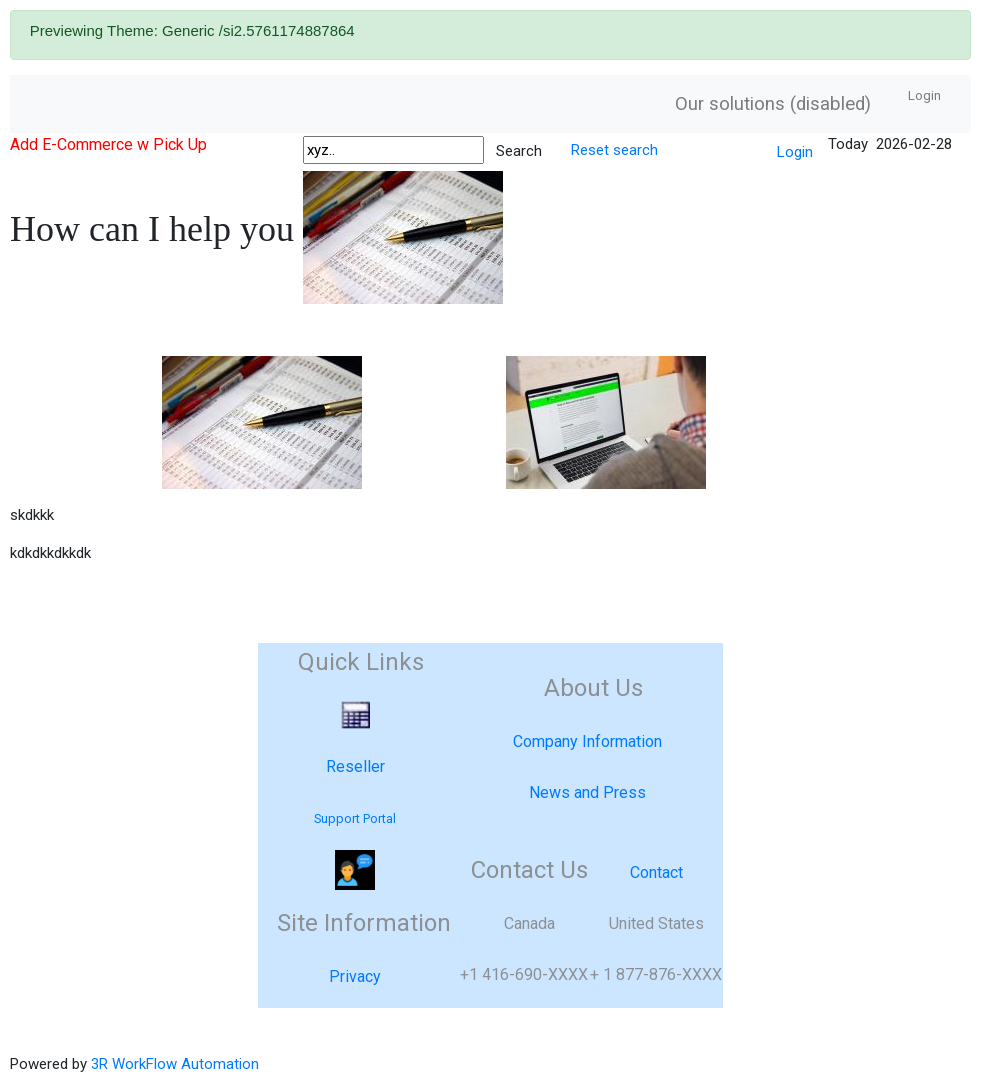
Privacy (355, 976)
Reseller (355, 766)
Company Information (587, 741)
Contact (656, 872)
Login (924, 95)
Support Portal (355, 818)
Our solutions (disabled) (773, 104)
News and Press (587, 792)
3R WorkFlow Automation (175, 1064)
